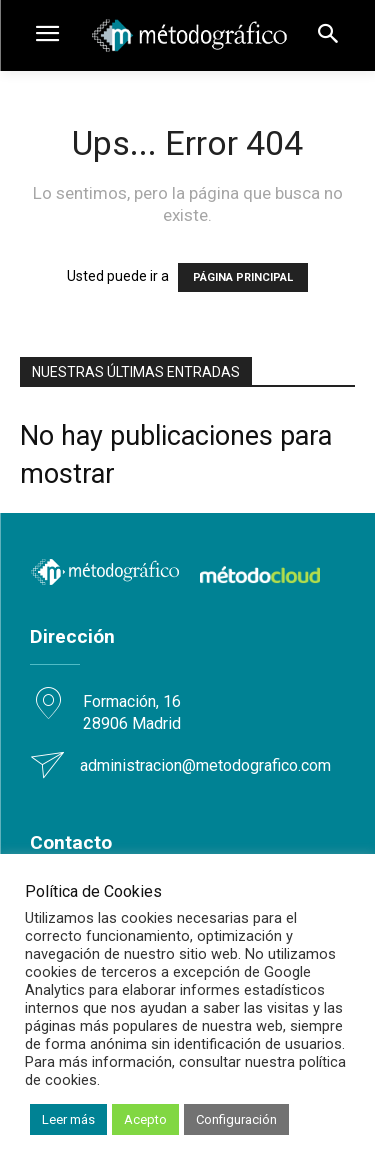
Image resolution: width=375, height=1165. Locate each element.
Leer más (68, 1119)
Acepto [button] (145, 1119)
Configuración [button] (236, 1119)
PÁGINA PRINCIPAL (243, 277)
